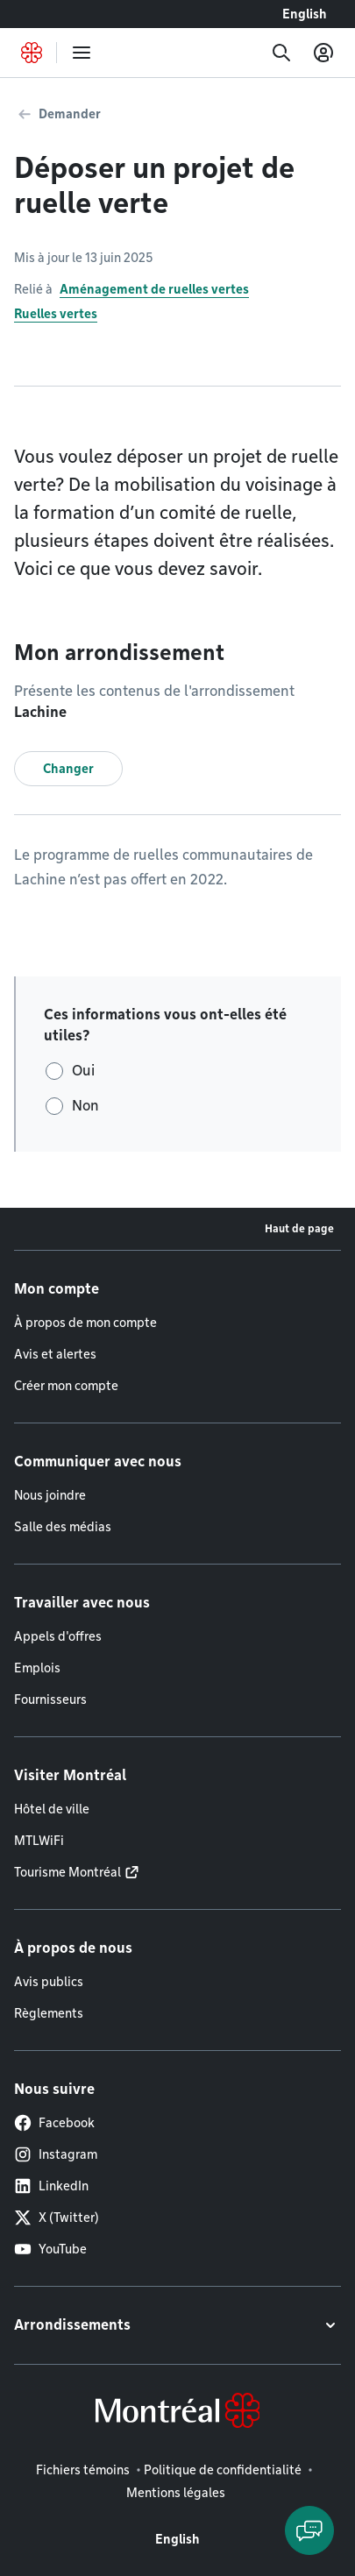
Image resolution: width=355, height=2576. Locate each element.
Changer (68, 769)
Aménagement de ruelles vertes (154, 289)
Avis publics (48, 1982)
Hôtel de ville (51, 1809)
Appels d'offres (58, 1636)
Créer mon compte (66, 1386)
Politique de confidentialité (223, 2470)
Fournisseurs (50, 1699)
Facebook (54, 2123)
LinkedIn (51, 2186)
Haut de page (299, 1228)
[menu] (81, 52)
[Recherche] (281, 52)
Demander (70, 114)
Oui (83, 1070)
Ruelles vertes (55, 314)
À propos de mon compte (85, 1323)
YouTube (50, 2249)
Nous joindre (50, 1495)
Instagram (55, 2154)
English (304, 14)
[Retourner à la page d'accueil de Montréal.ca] (31, 52)
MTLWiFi (39, 1841)
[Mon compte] (323, 52)
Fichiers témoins (83, 2470)
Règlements (48, 2013)
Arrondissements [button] (72, 2325)
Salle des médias (62, 1527)
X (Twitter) (56, 2217)
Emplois (37, 1668)
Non (85, 1105)
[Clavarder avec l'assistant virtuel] (309, 2530)
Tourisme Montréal (67, 1872)
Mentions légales (175, 2493)
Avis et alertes (55, 1354)
